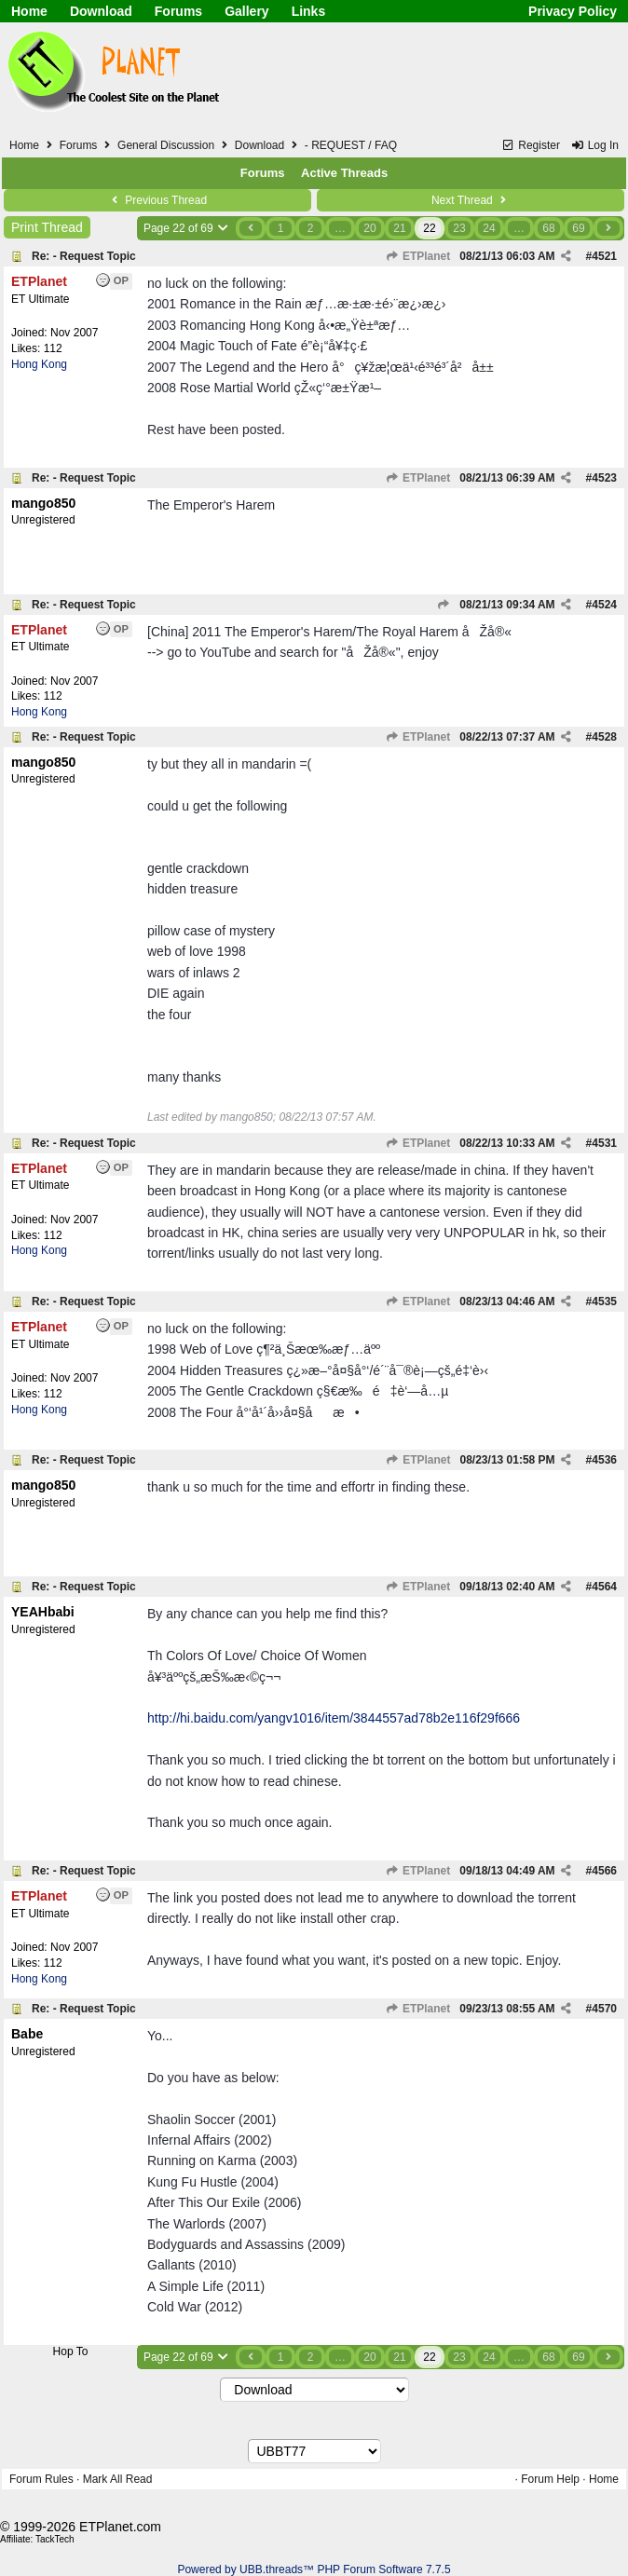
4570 (604, 2008)
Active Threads (344, 173)
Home (29, 11)
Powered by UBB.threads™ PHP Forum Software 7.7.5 (313, 2569)
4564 (604, 1586)
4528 (604, 736)
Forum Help (550, 2479)
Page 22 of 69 (186, 228)
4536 (604, 1459)
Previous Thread (157, 200)
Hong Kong (39, 364)
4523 (604, 477)
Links (309, 11)
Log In (594, 145)
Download (101, 11)
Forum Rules (41, 2479)
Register (530, 145)
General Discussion (165, 145)
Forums (178, 11)
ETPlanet (418, 256)
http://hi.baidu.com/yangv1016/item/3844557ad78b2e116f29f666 (333, 1718)
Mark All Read (118, 2479)
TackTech (55, 2539)
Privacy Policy (572, 11)
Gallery (246, 11)
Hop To (71, 2351)
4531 (604, 1143)
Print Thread (47, 227)
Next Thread (470, 200)
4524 (604, 604)
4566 (604, 1870)
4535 (604, 1301)
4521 (604, 256)
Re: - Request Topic (84, 256)
